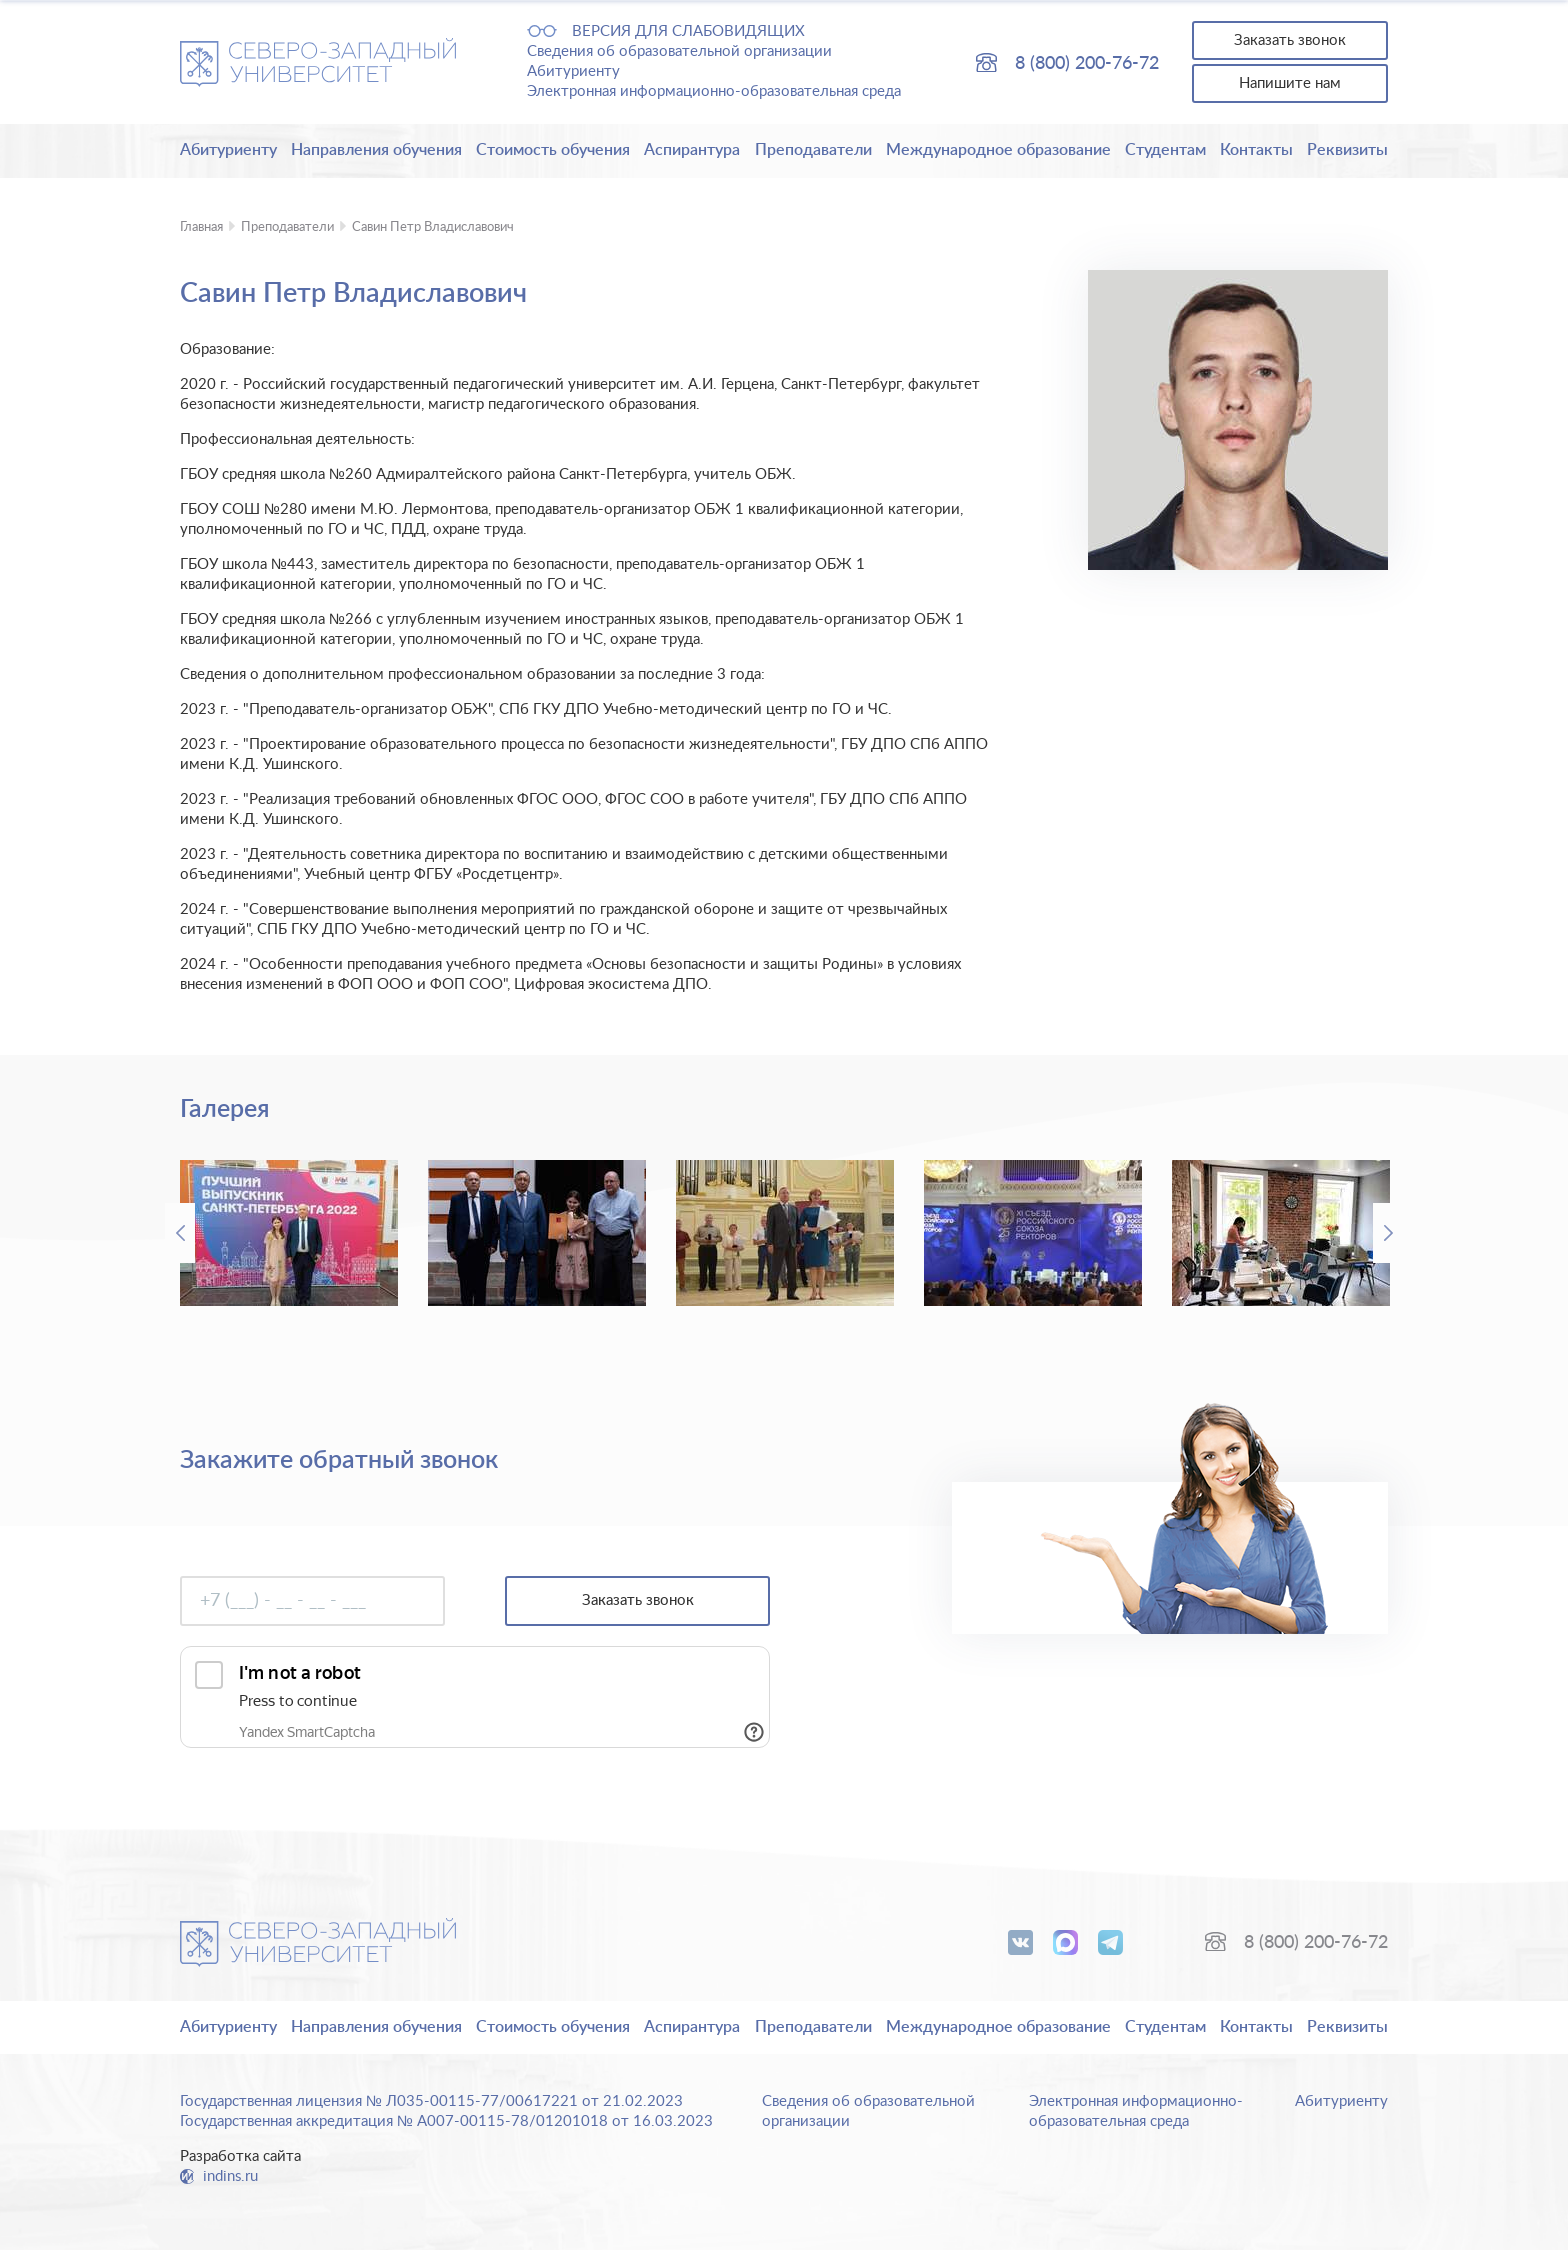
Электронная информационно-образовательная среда (714, 91)
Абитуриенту (573, 71)
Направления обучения (376, 150)
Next (1388, 1233)
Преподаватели (813, 150)
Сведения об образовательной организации (679, 51)
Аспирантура (692, 150)
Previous (180, 1233)
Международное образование (998, 150)
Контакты (1256, 150)
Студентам (1165, 150)
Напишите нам (1290, 83)
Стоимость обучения (553, 150)
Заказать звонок (1290, 40)
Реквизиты (1347, 150)
